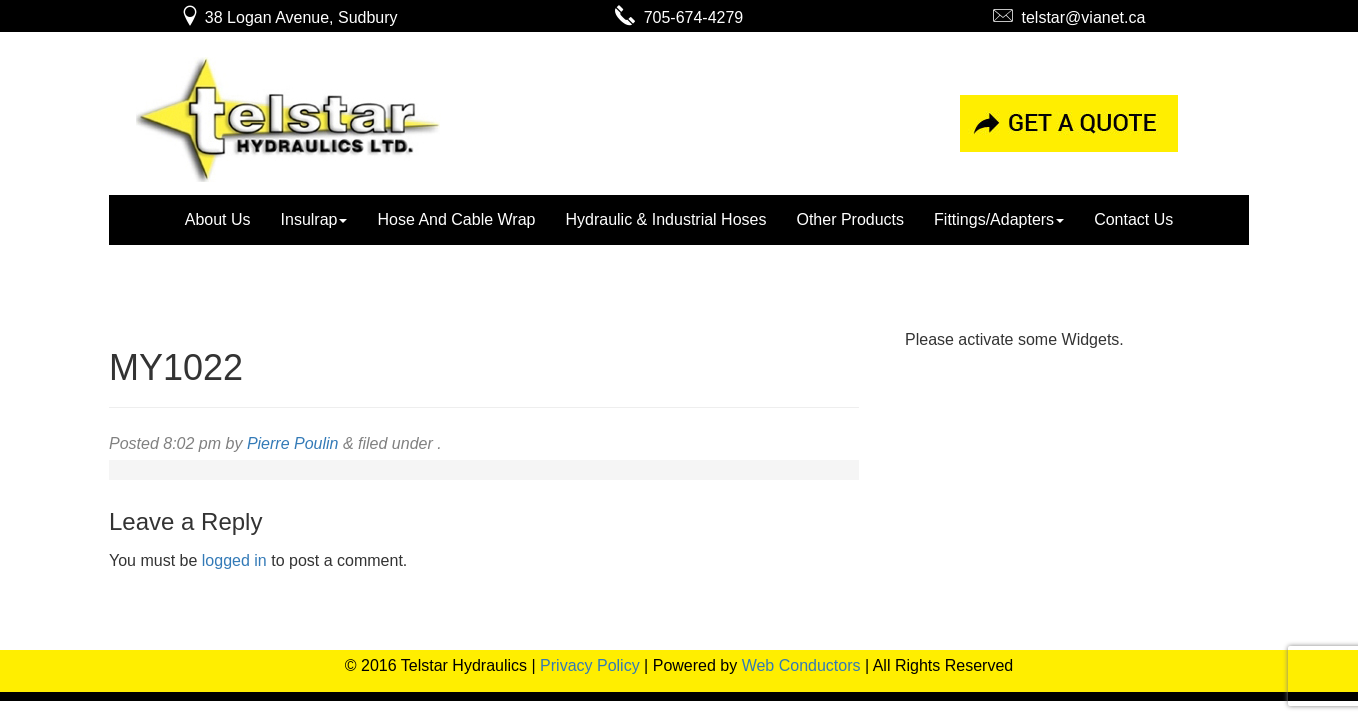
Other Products (850, 219)
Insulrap (314, 219)
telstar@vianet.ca (1069, 17)
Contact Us (1133, 219)
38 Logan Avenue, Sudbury (288, 17)
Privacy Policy (590, 665)
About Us (218, 219)
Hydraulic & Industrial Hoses (665, 219)
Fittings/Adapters (999, 219)
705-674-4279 (679, 17)
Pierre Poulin (293, 443)
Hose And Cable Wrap (456, 219)
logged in (234, 560)
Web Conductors (801, 665)
